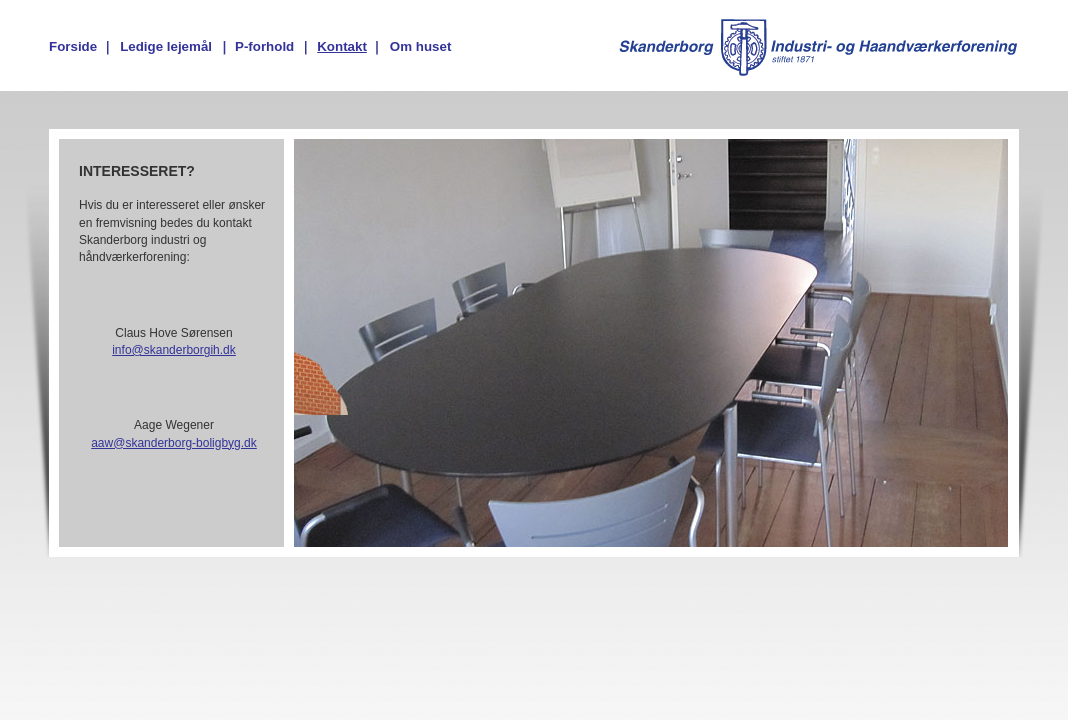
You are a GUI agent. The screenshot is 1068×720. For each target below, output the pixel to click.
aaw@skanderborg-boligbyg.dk (174, 443)
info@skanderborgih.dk (174, 350)
